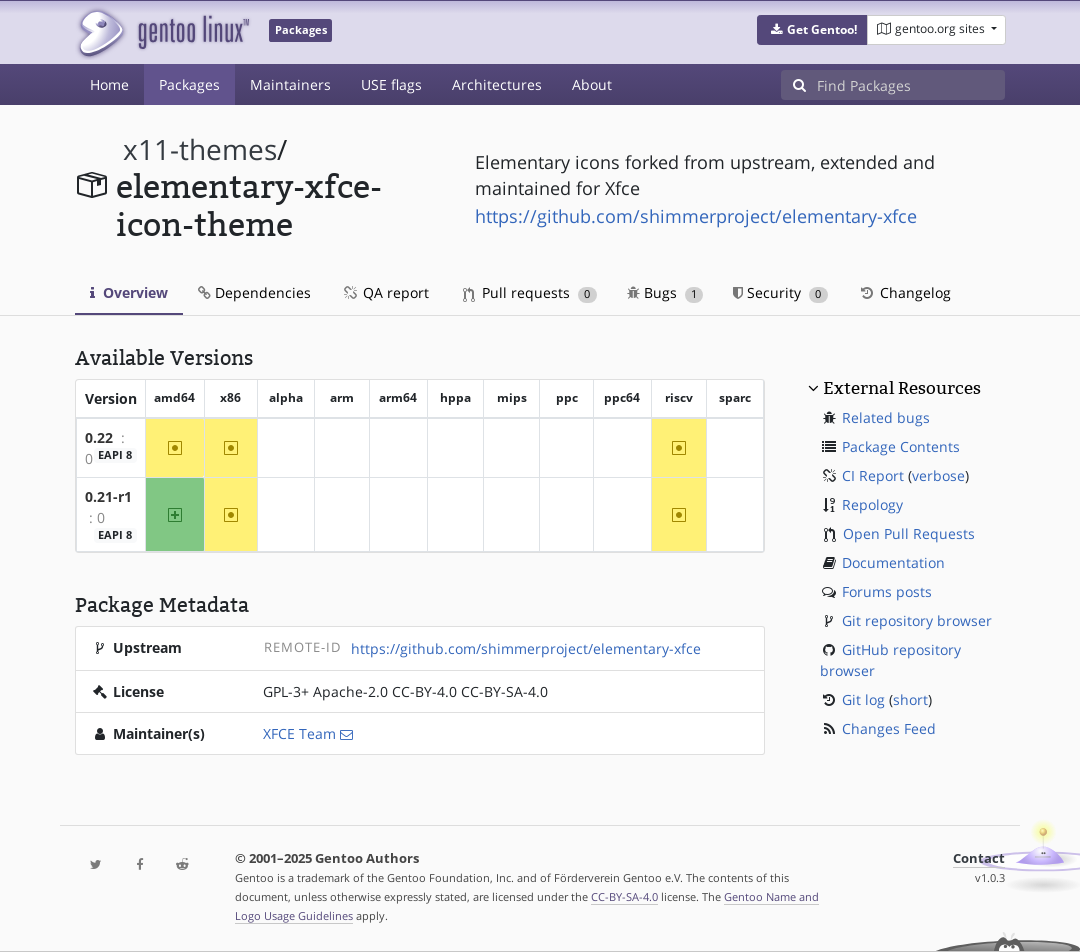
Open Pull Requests (909, 533)
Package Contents (901, 446)
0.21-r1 (108, 496)
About (592, 84)
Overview (129, 292)
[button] (812, 30)
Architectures (497, 84)
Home (109, 84)
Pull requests (530, 292)
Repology (872, 504)
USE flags (391, 84)
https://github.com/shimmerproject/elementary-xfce (696, 216)
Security (780, 292)
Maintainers (290, 84)
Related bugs (886, 417)
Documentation (893, 562)
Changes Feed (889, 728)
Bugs (665, 292)
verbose (938, 475)
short (910, 699)
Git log (863, 699)
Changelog (904, 292)
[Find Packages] (911, 85)
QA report (385, 292)
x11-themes (200, 149)
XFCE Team (299, 733)
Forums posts (887, 591)
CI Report (873, 475)
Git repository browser (917, 620)
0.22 (99, 437)
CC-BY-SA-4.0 (624, 896)
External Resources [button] (902, 388)
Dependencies (254, 292)
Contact (979, 858)
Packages (189, 84)
